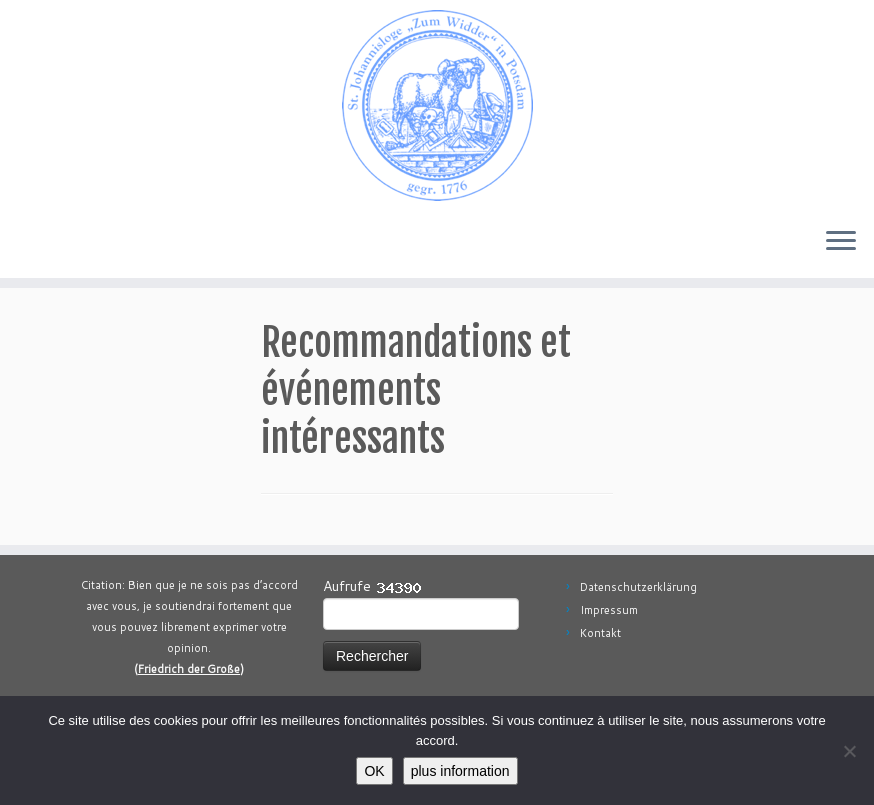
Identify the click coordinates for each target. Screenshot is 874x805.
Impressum (609, 610)
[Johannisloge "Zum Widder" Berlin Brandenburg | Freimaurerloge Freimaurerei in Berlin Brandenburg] (437, 105)
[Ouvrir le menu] (841, 242)
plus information (460, 771)
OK (374, 771)
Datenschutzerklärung (638, 587)
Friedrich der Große (189, 669)
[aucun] (849, 751)
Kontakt (600, 633)
